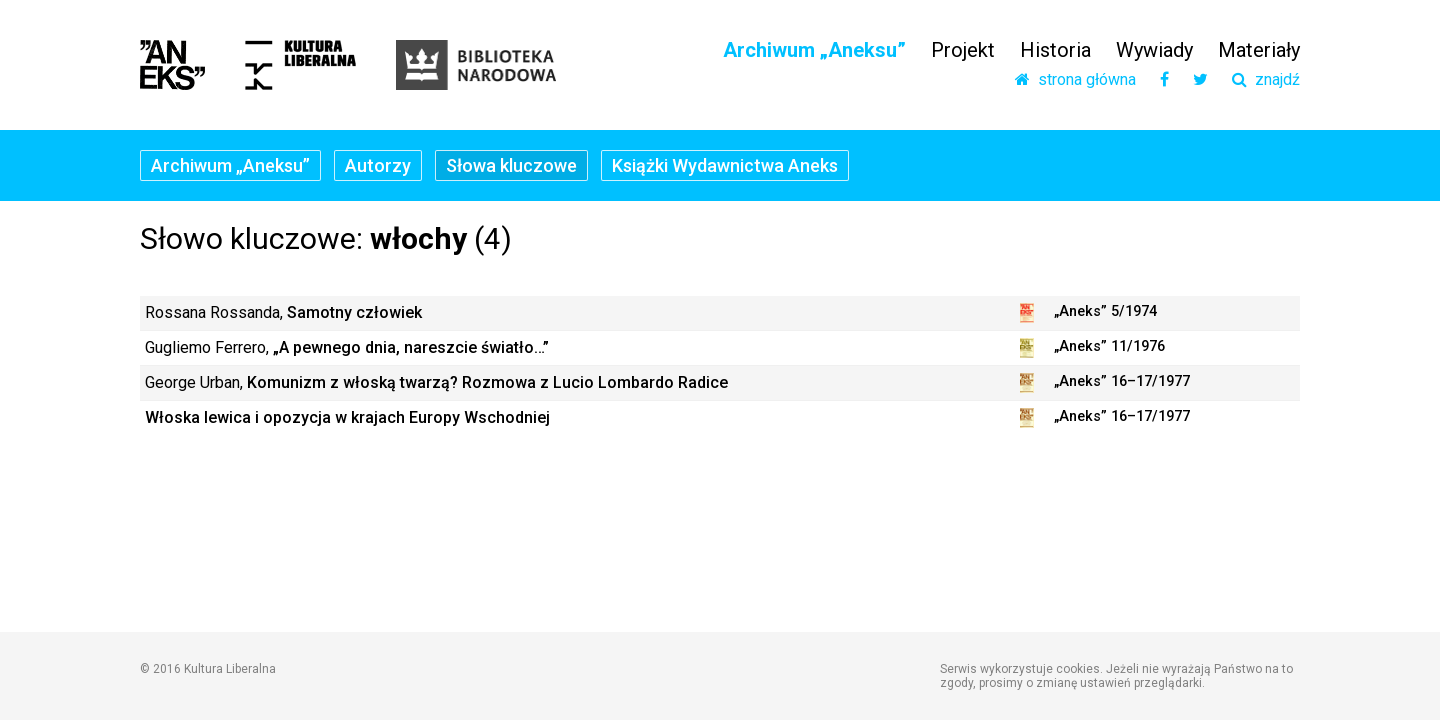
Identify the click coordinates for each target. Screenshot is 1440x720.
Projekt (963, 50)
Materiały (1259, 50)
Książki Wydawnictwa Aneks (725, 165)
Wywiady (1154, 50)
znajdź (1266, 80)
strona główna (1075, 80)
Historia (1055, 50)
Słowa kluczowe (511, 165)
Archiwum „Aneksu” (814, 50)
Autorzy (378, 165)
